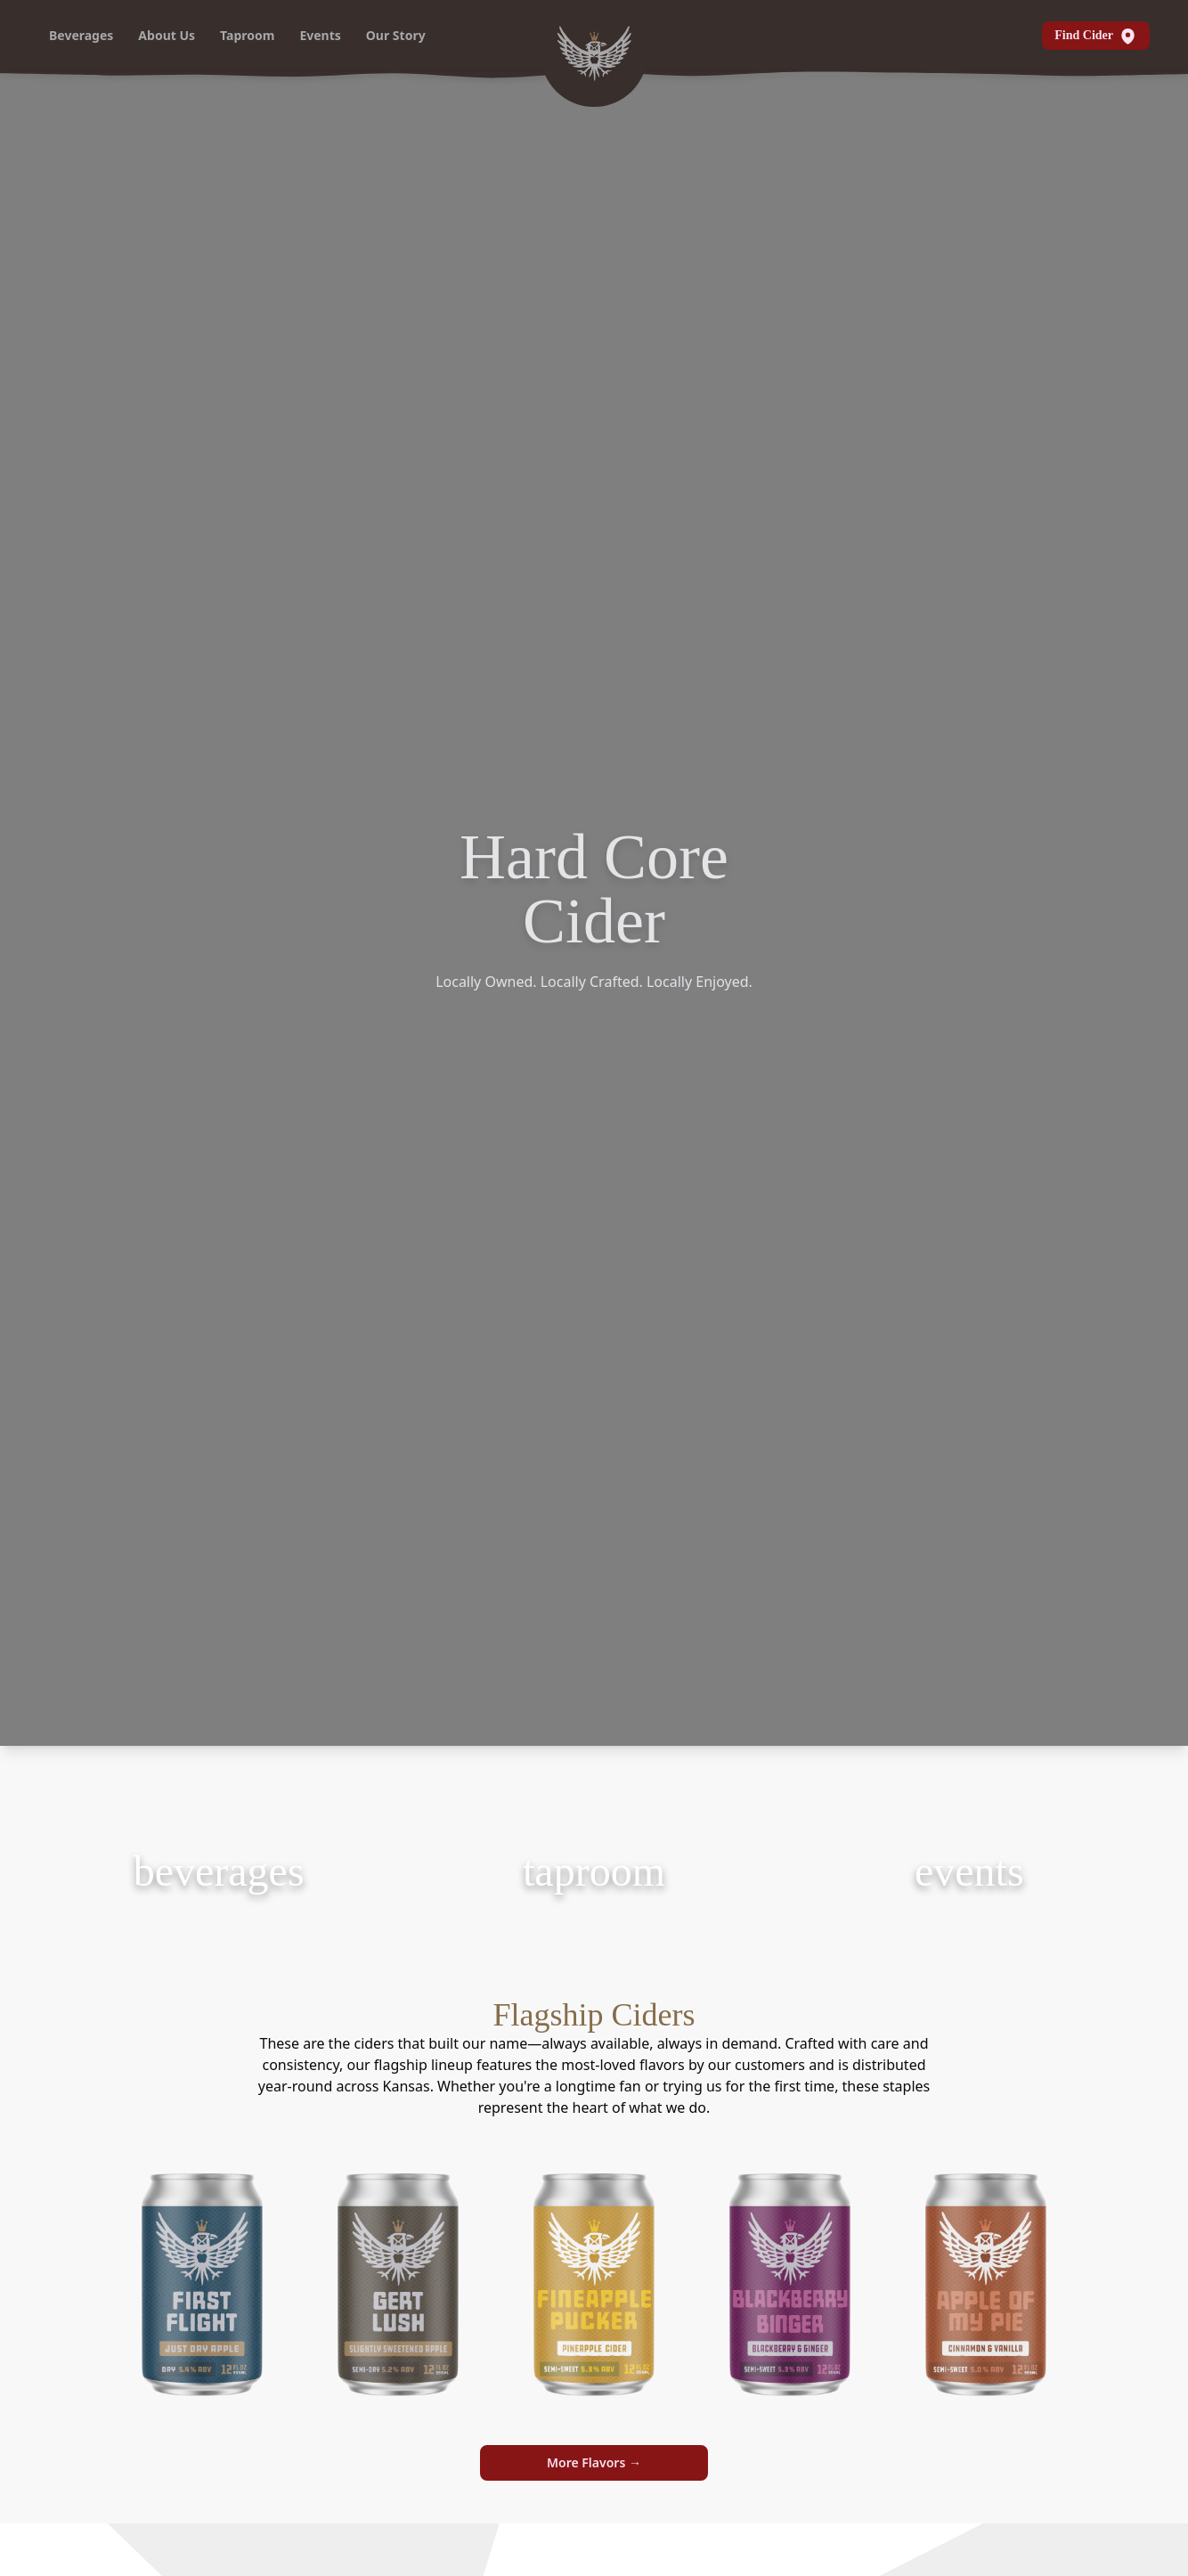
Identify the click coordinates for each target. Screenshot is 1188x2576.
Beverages (81, 35)
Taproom (247, 35)
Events (319, 35)
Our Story (396, 35)
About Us (166, 35)
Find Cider (1095, 36)
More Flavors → (594, 2462)
